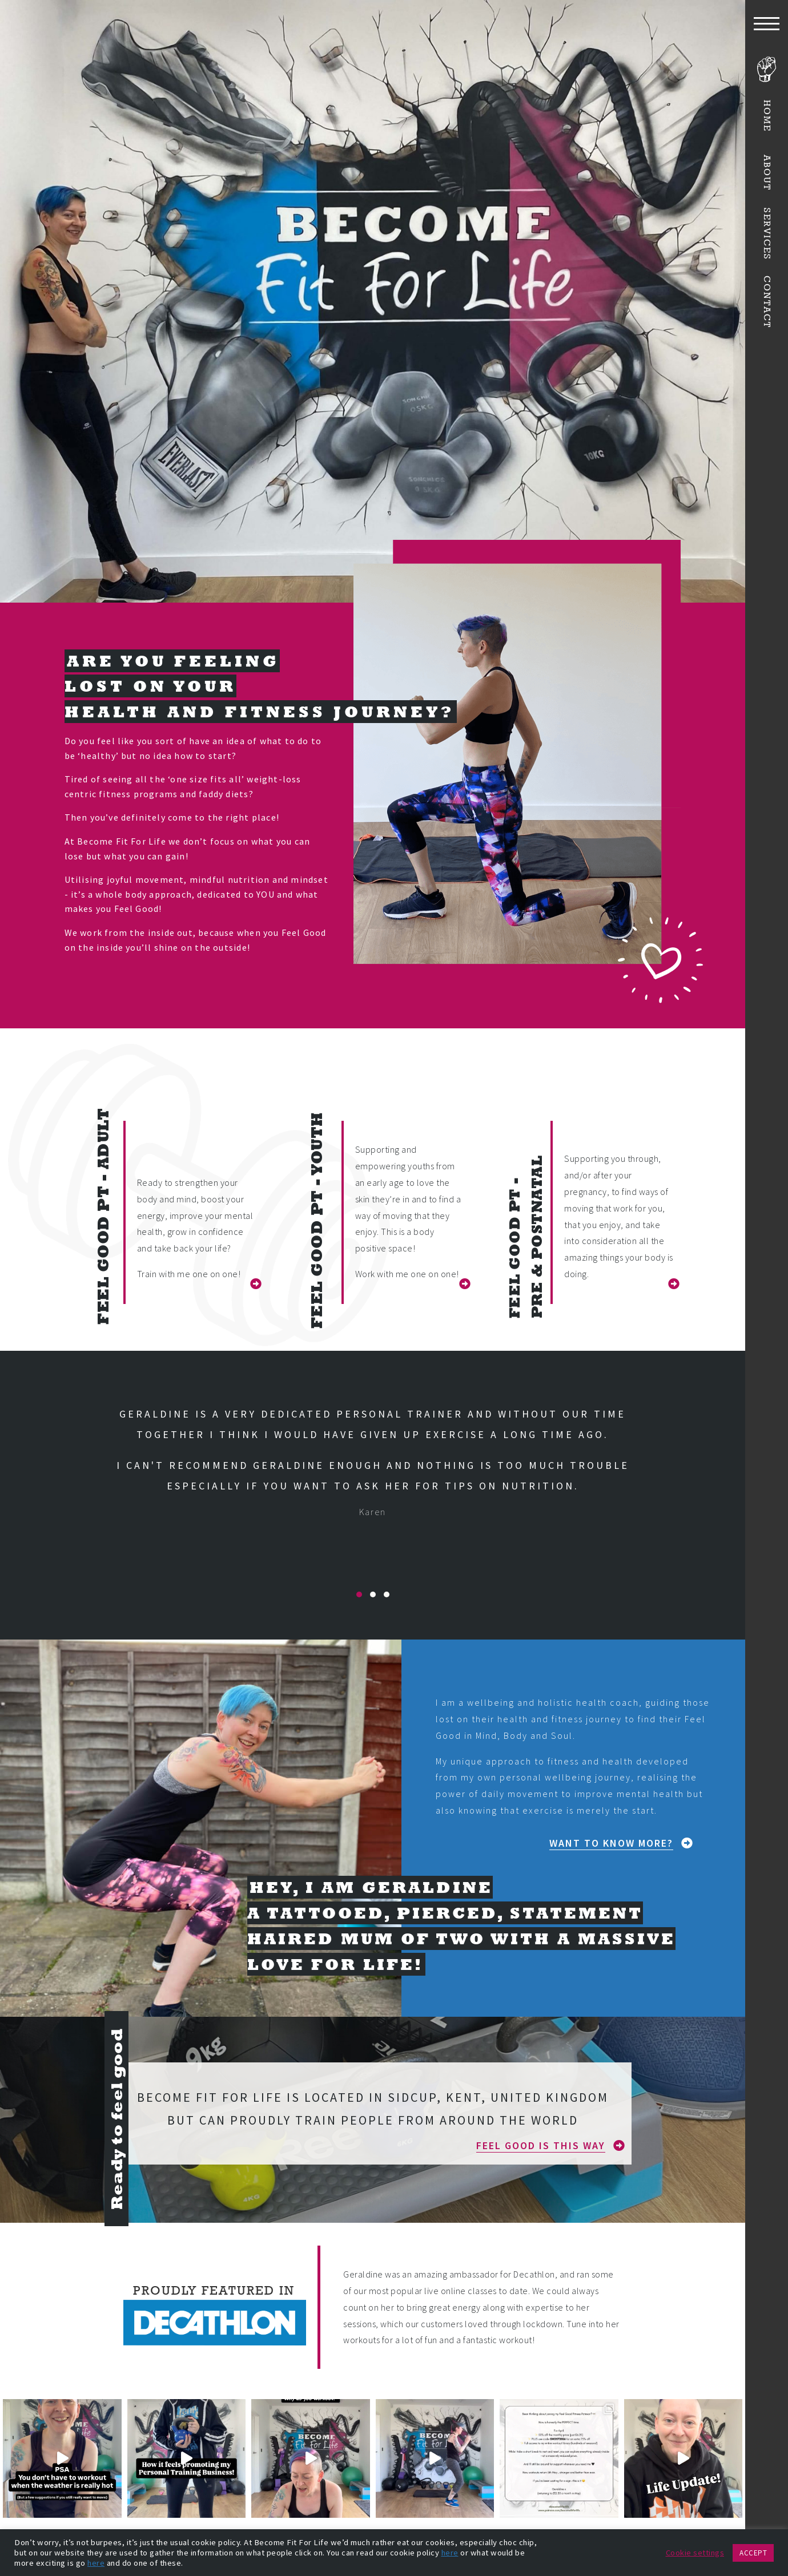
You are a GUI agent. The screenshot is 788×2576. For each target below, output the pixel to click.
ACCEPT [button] (753, 2553)
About (767, 172)
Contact (767, 302)
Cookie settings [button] (695, 2552)
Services (767, 234)
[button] (250, 1284)
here (450, 2552)
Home (767, 116)
